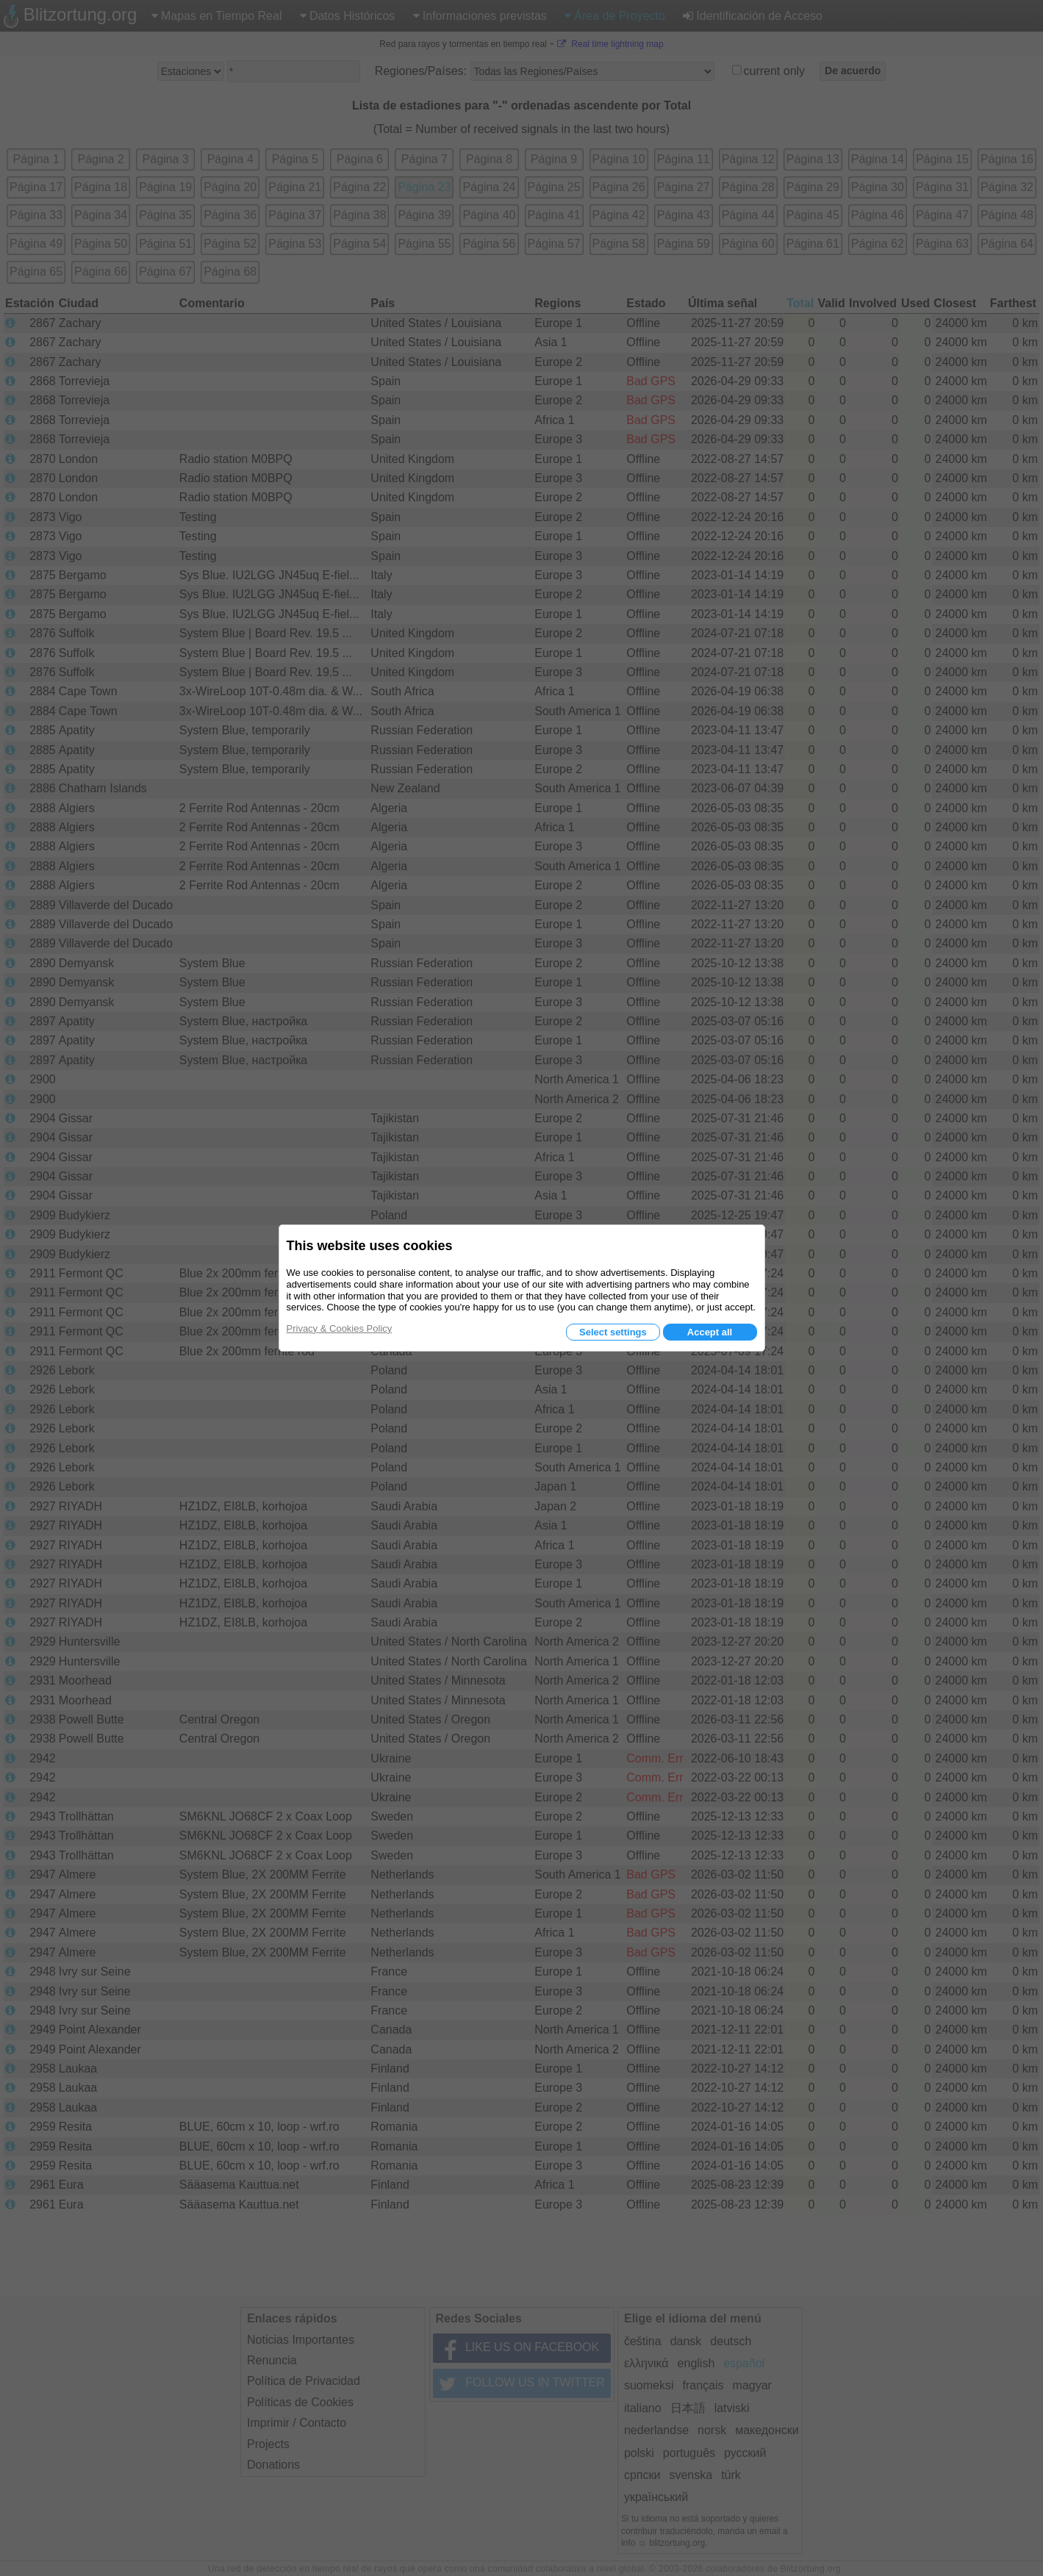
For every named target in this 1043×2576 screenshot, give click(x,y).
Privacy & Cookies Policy (340, 1328)
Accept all (709, 1332)
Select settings (613, 1332)
